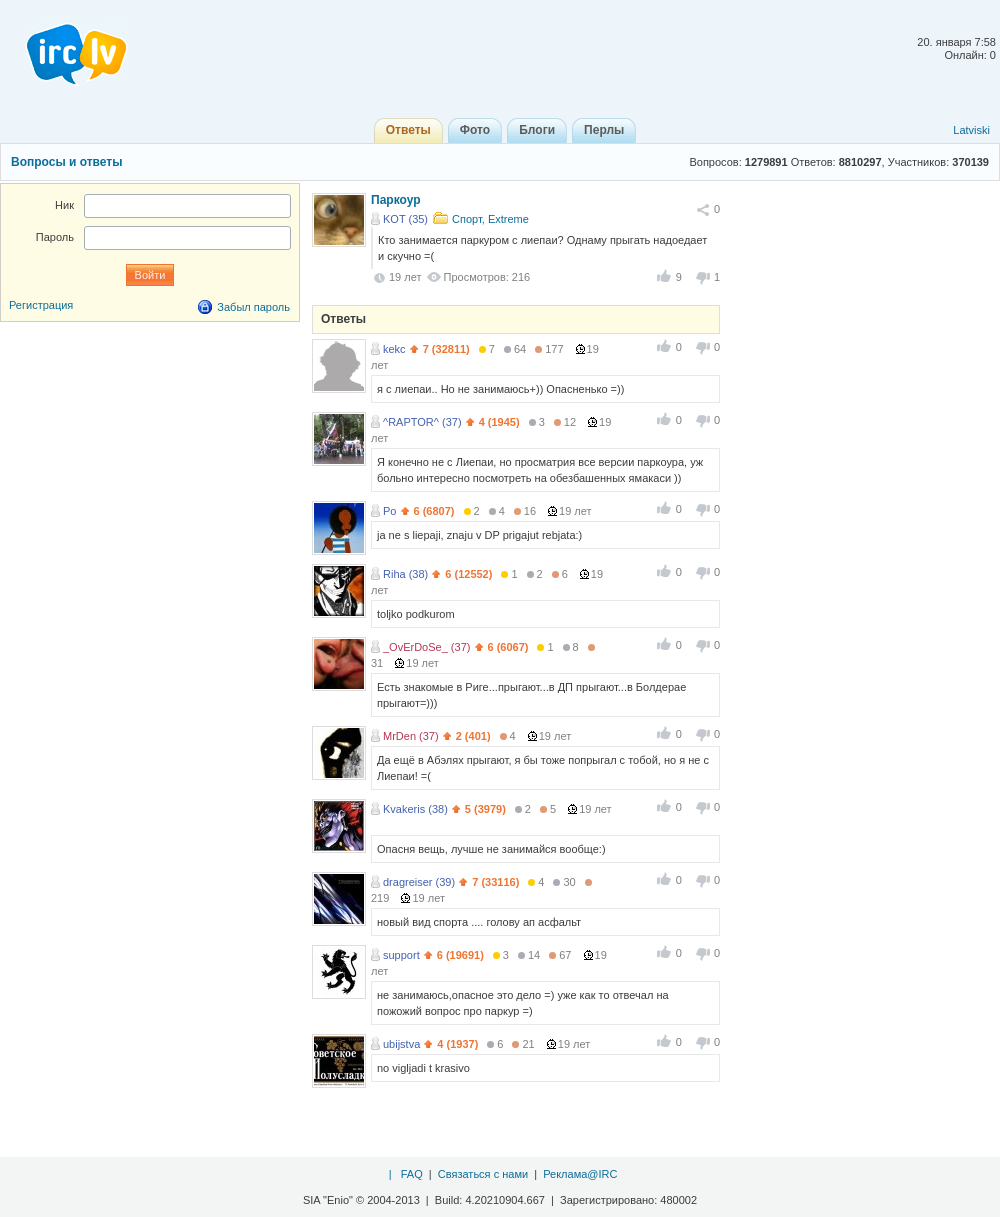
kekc (394, 349)
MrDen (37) (411, 736)
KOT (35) (405, 219)
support (401, 955)
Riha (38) (405, 574)
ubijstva (401, 1044)
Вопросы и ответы (66, 162)
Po (389, 511)
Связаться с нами (483, 1174)
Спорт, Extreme (490, 219)
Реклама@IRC (580, 1174)
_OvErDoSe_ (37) (426, 647)
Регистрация (41, 305)
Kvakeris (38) (415, 809)
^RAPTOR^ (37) (422, 422)
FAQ (412, 1174)
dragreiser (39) (419, 882)
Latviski (971, 130)
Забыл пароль (253, 307)
